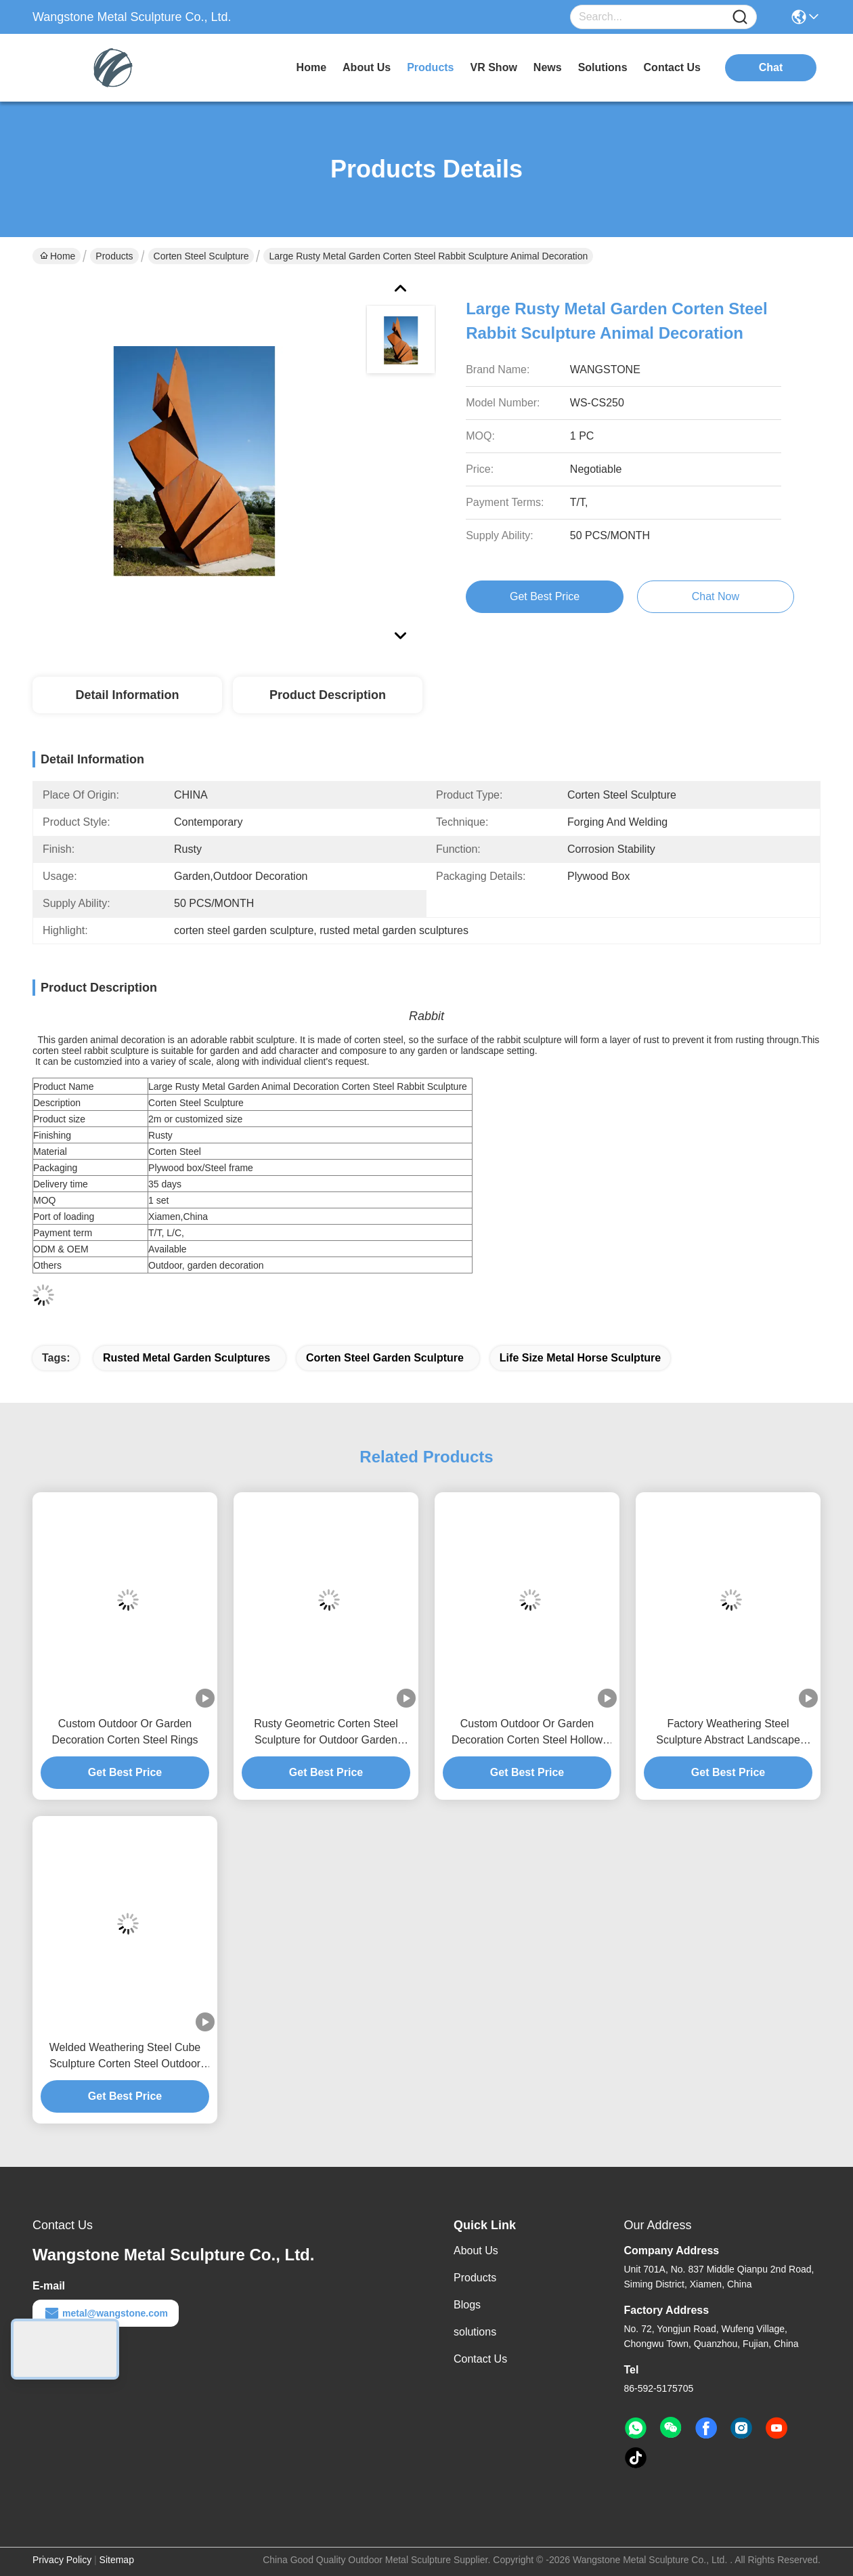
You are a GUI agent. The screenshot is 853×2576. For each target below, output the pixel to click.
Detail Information (127, 695)
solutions (603, 67)
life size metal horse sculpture (580, 1358)
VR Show (494, 67)
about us (367, 67)
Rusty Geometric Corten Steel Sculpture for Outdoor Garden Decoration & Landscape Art (326, 1733)
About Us (476, 2250)
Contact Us (480, 2359)
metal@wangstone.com (105, 2313)
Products (114, 256)
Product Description (327, 695)
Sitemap (117, 2559)
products (430, 67)
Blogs (467, 2304)
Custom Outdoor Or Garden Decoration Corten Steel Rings (124, 1732)
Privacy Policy (61, 2559)
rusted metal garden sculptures (186, 1358)
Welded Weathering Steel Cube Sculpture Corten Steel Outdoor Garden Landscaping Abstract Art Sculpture (124, 2057)
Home (311, 67)
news (547, 67)
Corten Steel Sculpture (201, 256)
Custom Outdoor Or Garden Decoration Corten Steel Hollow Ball (527, 1733)
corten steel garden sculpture (385, 1358)
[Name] (740, 17)
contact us (672, 67)
